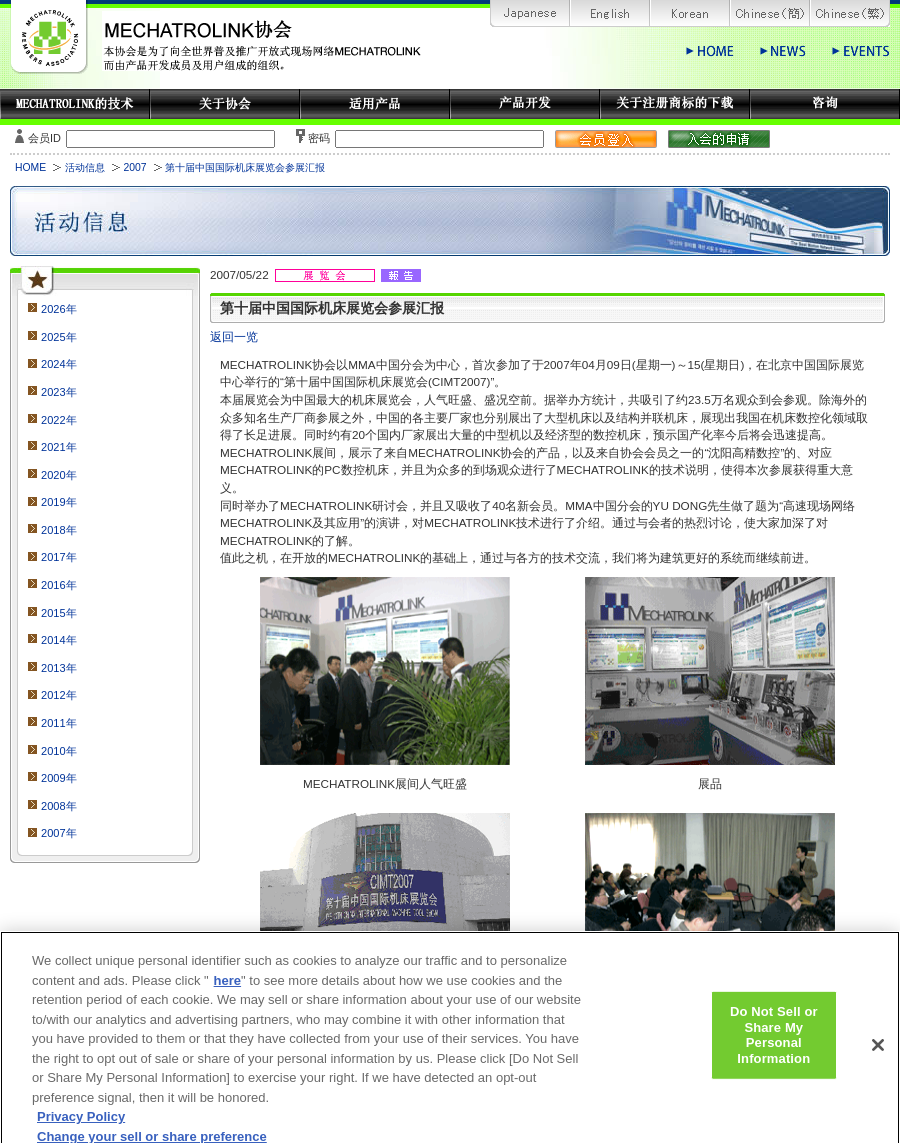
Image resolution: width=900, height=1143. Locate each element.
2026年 (59, 309)
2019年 (59, 502)
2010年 (59, 751)
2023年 (59, 392)
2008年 (59, 806)
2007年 (59, 833)
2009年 (59, 778)
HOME (30, 167)
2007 (134, 167)
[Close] (878, 1055)
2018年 (59, 530)
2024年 (59, 364)
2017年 (59, 557)
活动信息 (85, 167)
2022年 (59, 420)
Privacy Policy (81, 1126)
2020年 (59, 475)
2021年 (59, 447)
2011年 (59, 723)
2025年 (59, 337)
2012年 (59, 695)
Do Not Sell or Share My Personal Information (774, 1045)
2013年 (59, 668)
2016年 (59, 585)
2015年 (59, 613)
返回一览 (234, 336)
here (227, 989)
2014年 (59, 640)
